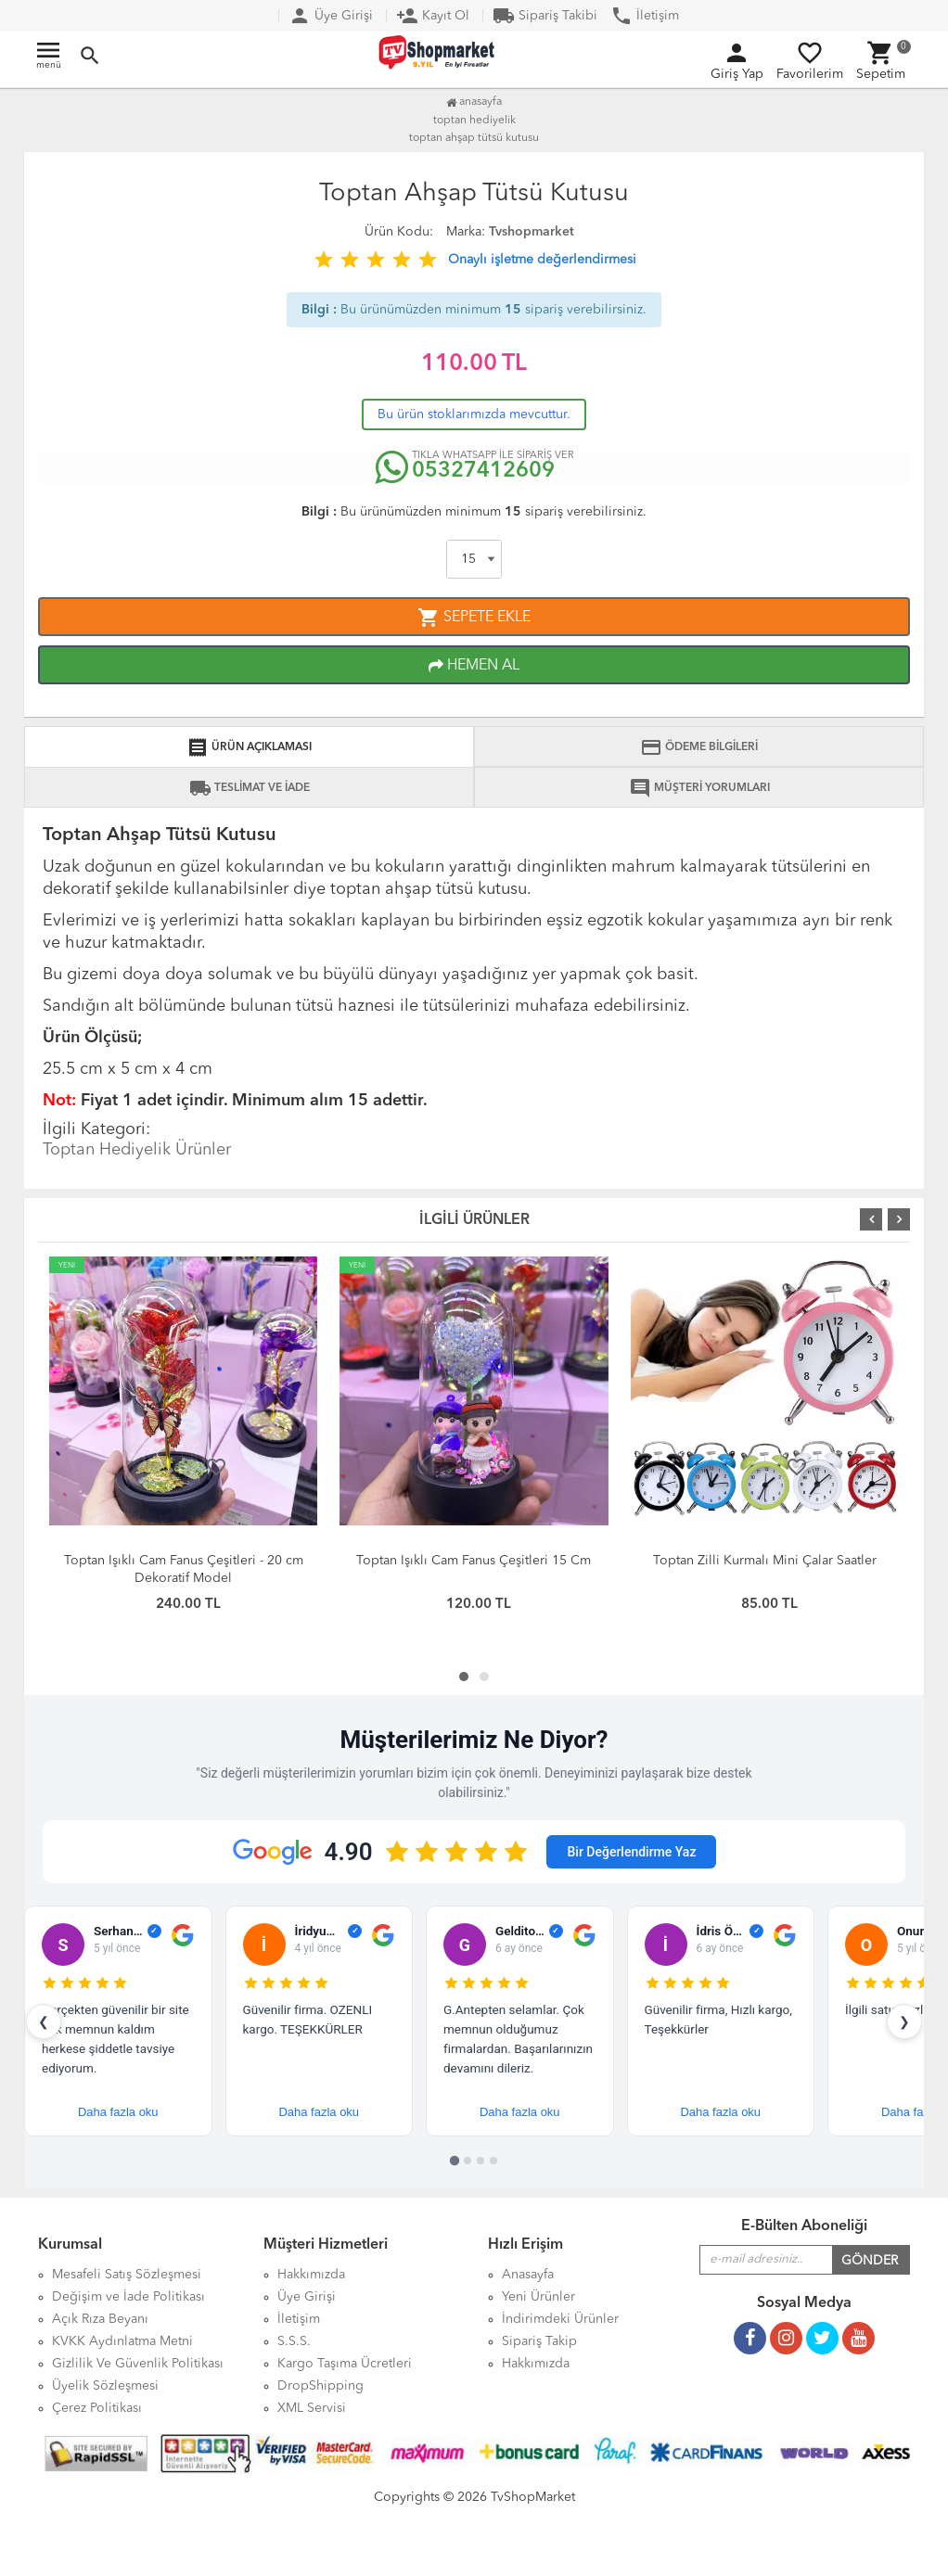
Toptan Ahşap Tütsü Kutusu (474, 138)
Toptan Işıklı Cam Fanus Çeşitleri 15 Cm (473, 1560)
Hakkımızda (536, 2363)
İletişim (644, 15)
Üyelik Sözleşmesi (105, 2385)
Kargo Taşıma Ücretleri (344, 2363)
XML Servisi (311, 2408)
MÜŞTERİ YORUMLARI (699, 788)
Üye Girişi (330, 15)
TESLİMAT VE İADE (249, 788)
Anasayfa (474, 102)
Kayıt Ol (432, 15)
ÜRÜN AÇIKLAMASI (249, 747)
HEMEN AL (474, 665)
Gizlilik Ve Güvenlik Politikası (138, 2363)
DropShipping (320, 2385)
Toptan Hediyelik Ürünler (137, 1149)
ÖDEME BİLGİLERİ (699, 747)
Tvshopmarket (531, 231)
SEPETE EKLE (474, 617)
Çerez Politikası (97, 2408)
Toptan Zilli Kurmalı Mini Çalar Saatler (765, 1560)
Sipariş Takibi (545, 15)
